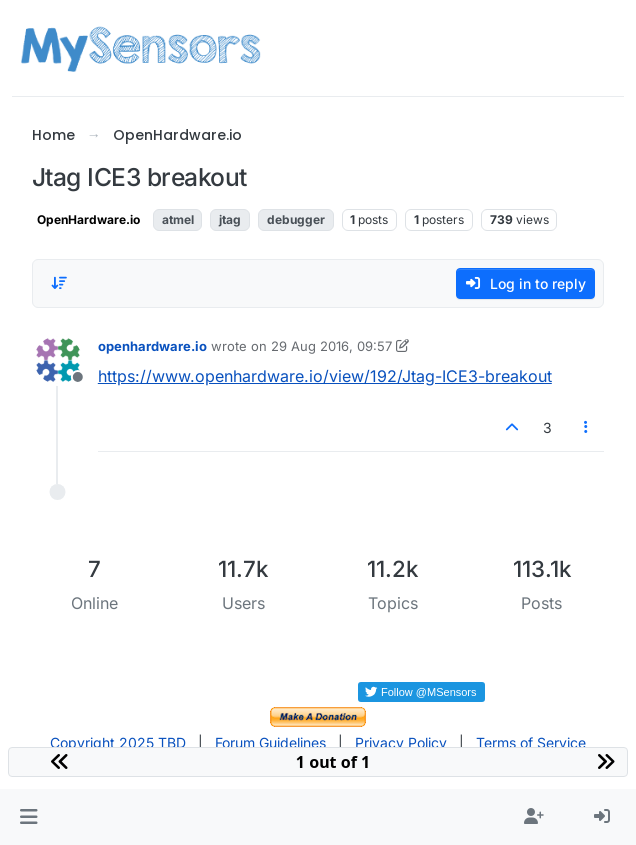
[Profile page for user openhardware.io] (58, 360)
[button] (28, 817)
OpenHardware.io (88, 219)
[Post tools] (587, 427)
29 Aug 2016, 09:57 (331, 346)
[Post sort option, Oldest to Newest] (59, 283)
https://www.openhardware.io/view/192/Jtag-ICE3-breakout (325, 376)
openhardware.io (152, 346)
